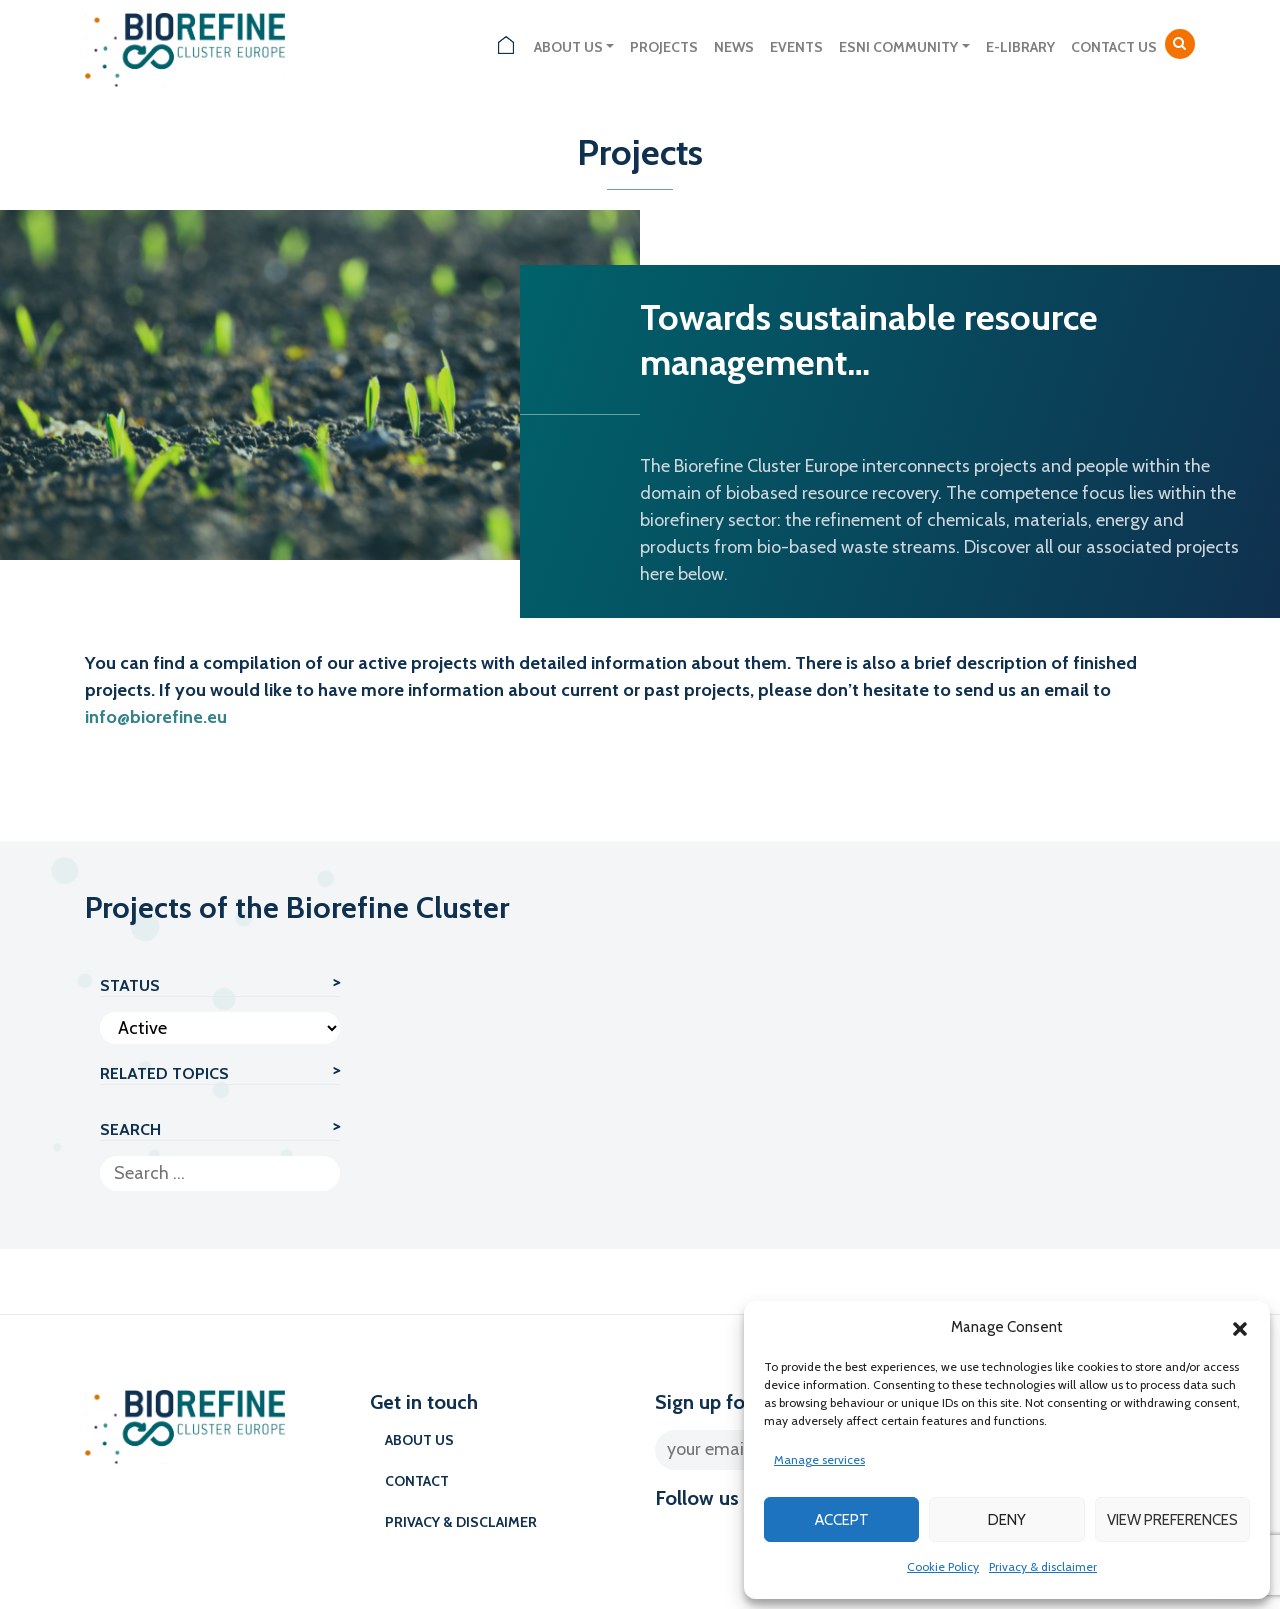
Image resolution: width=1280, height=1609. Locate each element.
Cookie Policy (943, 1566)
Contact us (1114, 47)
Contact (417, 1481)
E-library (1020, 47)
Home (506, 47)
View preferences (1172, 1520)
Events (796, 47)
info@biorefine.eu (156, 717)
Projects (664, 47)
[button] (1240, 1327)
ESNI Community (898, 47)
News (734, 47)
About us (568, 47)
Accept (842, 1520)
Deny (1007, 1520)
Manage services (819, 1459)
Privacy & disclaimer (1043, 1566)
